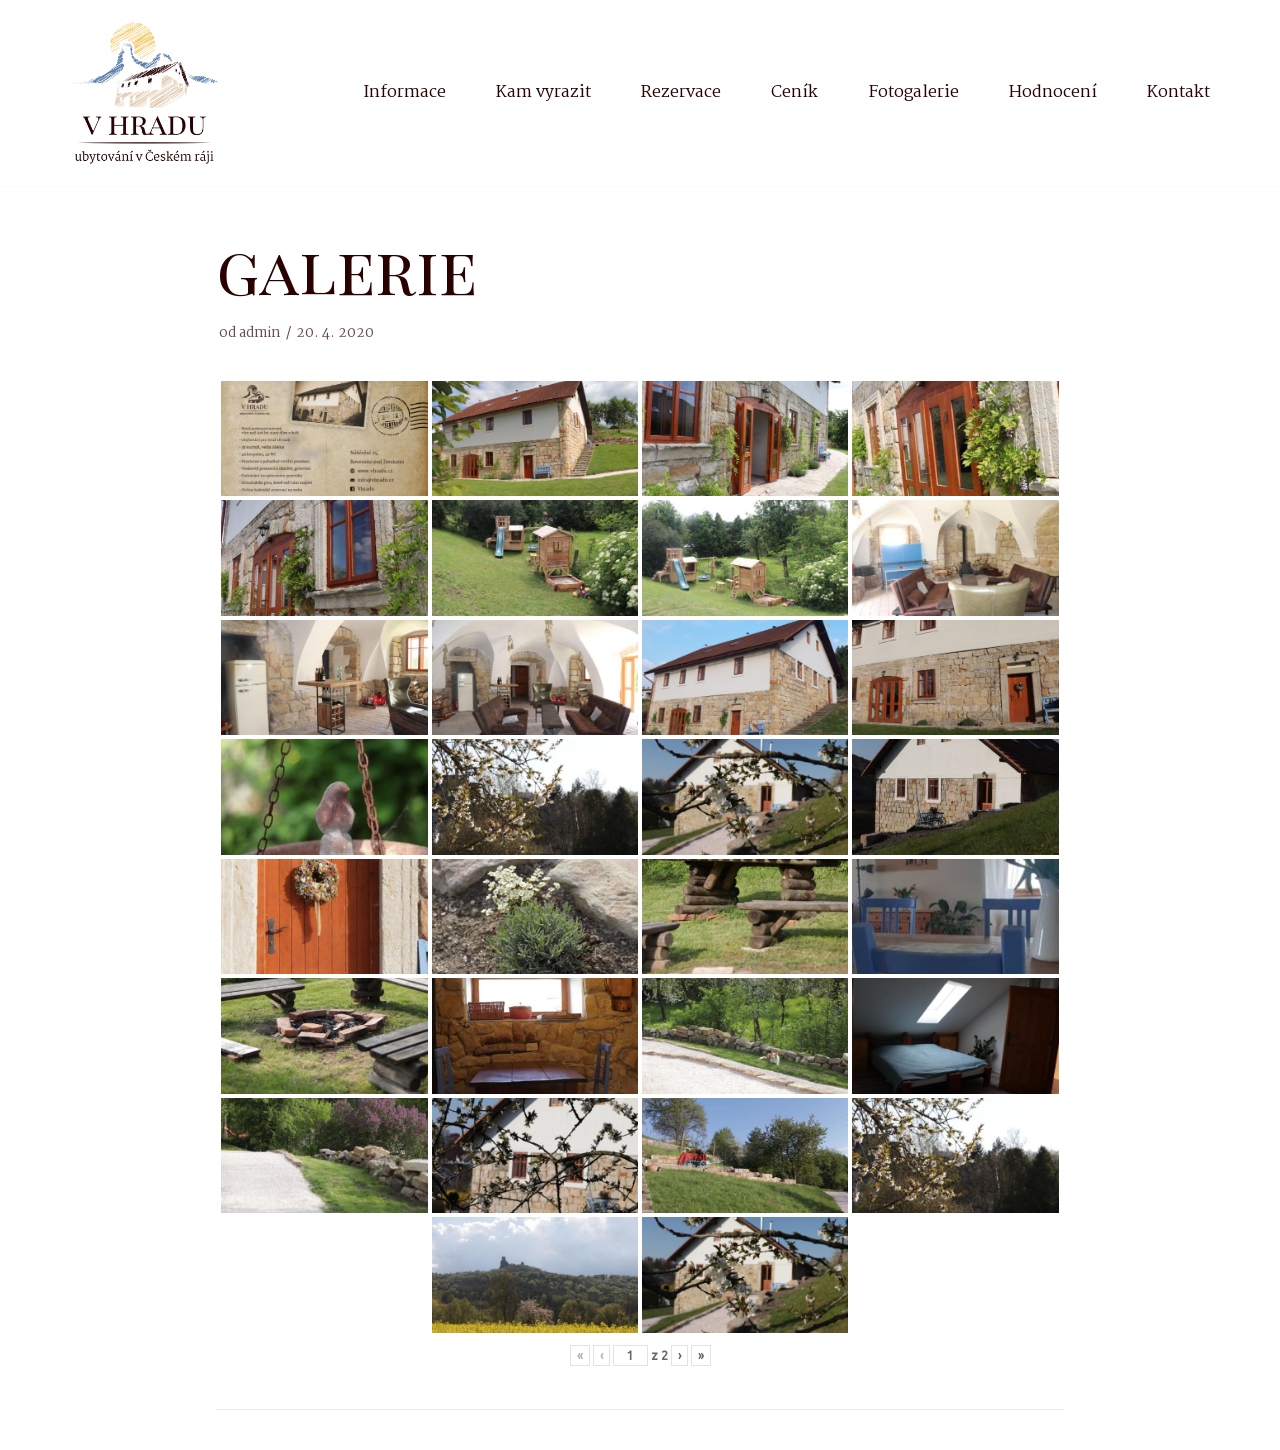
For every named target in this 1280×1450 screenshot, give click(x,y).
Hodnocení (1053, 92)
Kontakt (1178, 92)
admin (260, 333)
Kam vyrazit (543, 92)
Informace (404, 92)
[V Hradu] (145, 93)
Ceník (794, 92)
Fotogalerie (913, 92)
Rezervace (681, 92)
